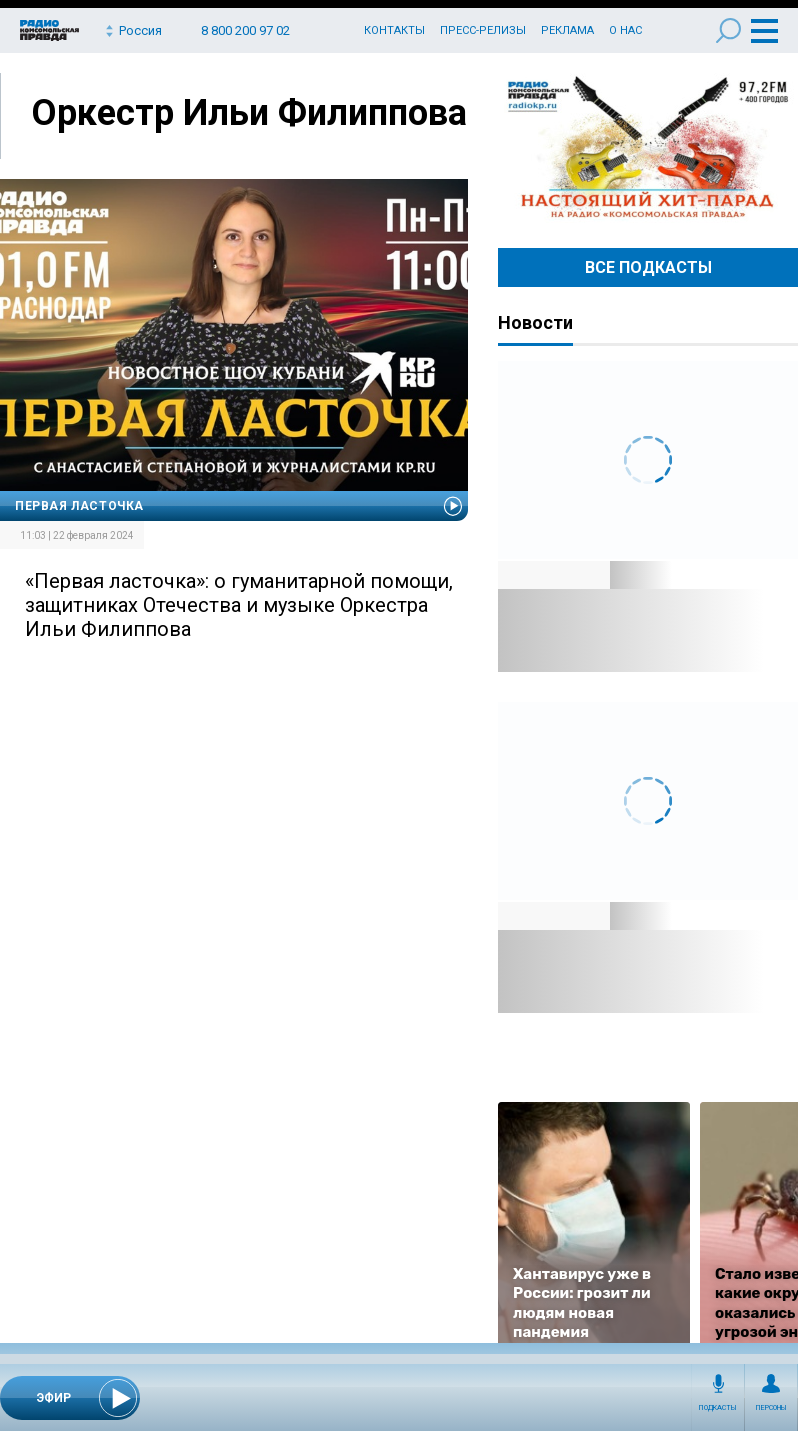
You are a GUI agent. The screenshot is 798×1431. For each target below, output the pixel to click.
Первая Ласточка (79, 506)
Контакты (394, 30)
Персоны (771, 1408)
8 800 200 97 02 (245, 30)
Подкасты (718, 1408)
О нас (625, 30)
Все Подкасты (648, 267)
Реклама (567, 30)
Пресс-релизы (483, 30)
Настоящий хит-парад (648, 148)
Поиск (728, 30)
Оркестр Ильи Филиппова (249, 113)
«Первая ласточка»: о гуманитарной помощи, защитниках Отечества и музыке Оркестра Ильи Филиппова (239, 605)
